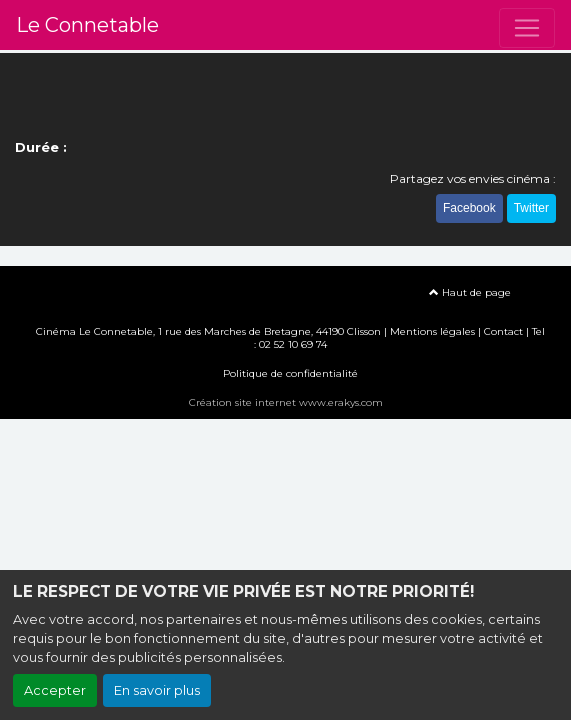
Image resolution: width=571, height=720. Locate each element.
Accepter (55, 690)
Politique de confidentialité (290, 373)
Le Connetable (87, 25)
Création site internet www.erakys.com (286, 402)
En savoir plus (157, 690)
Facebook (469, 208)
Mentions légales (432, 331)
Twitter (531, 208)
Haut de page (470, 292)
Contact (503, 331)
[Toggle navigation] (527, 28)
